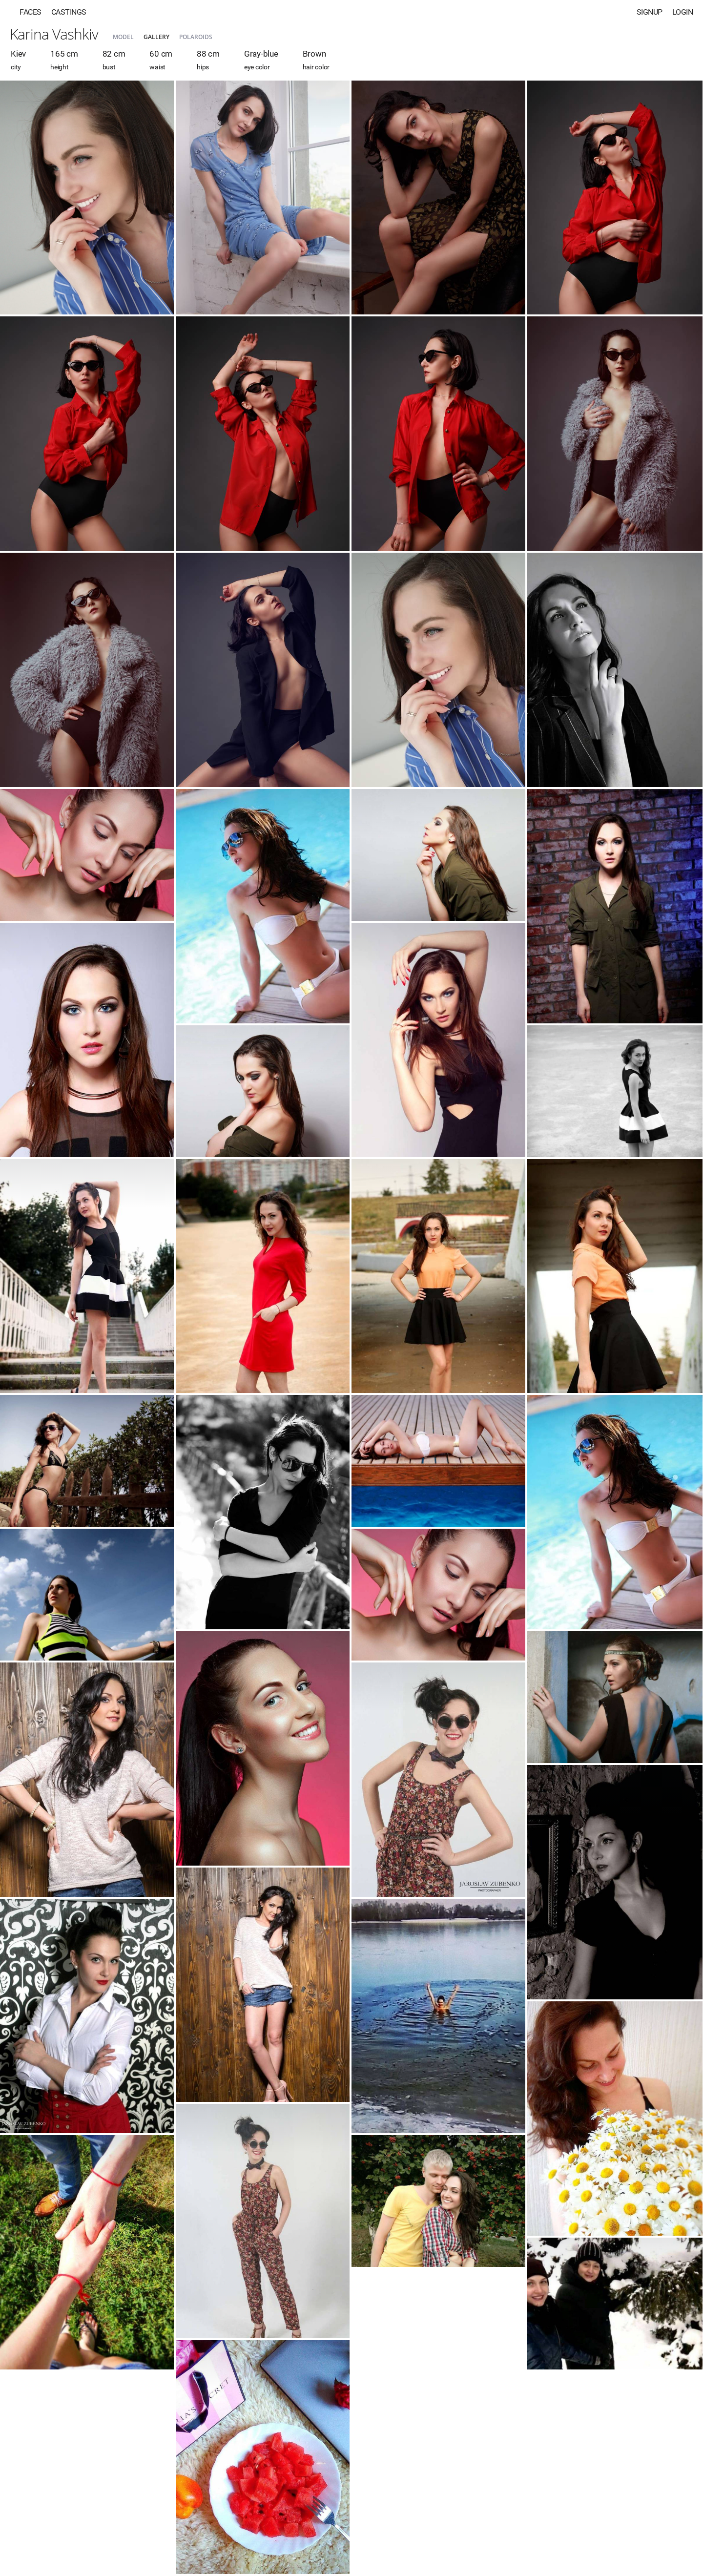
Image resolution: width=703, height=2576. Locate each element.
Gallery (156, 37)
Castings (68, 12)
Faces (30, 12)
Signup (649, 12)
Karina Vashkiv (54, 34)
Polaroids (195, 37)
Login (682, 12)
